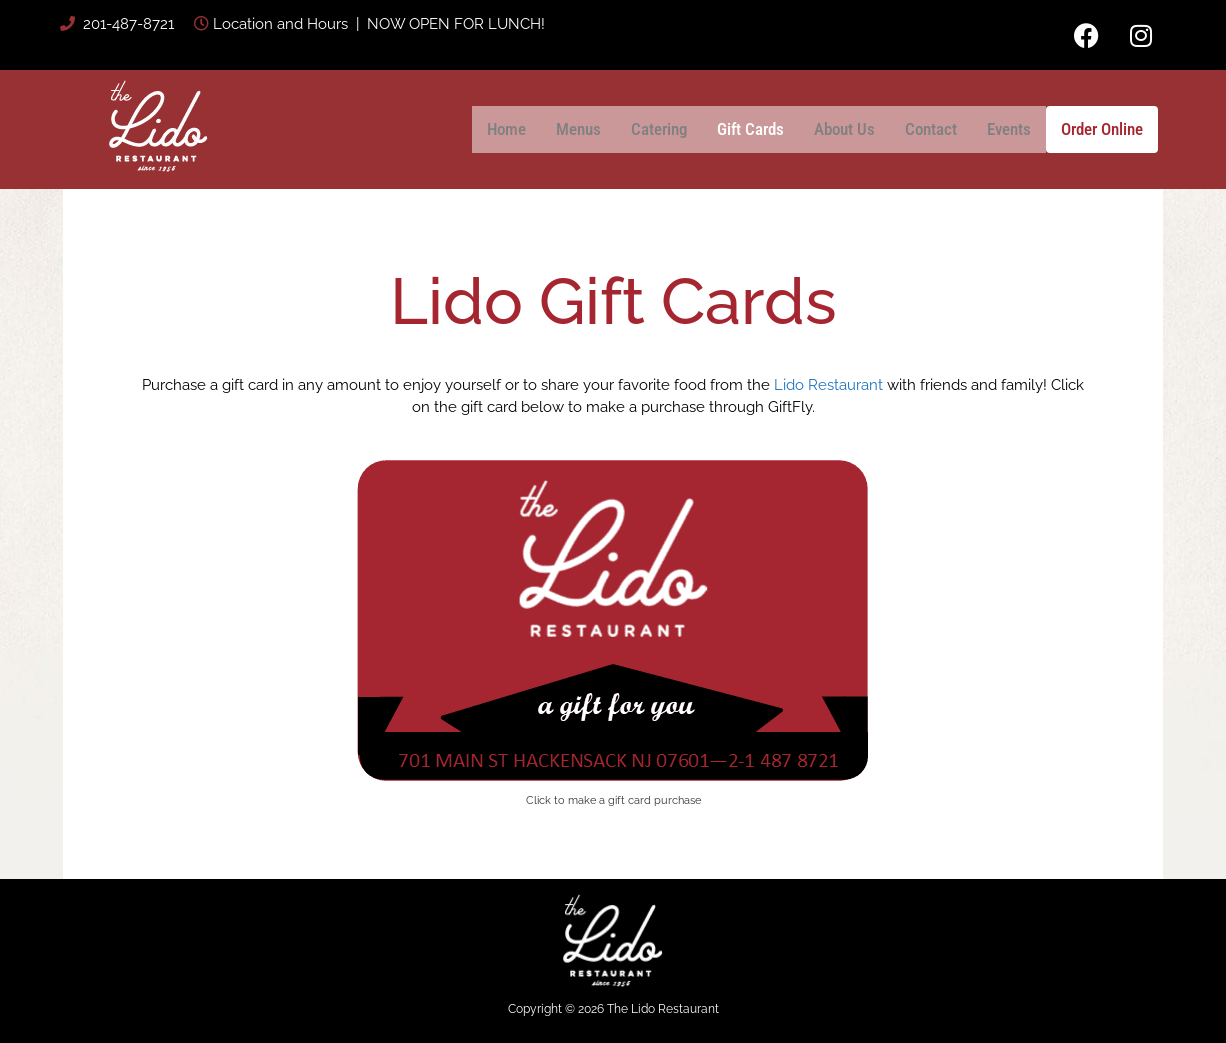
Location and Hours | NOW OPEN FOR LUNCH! (379, 24)
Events (1009, 129)
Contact (931, 129)
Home (506, 129)
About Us (844, 129)
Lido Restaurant (828, 385)
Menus (578, 129)
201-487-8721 (126, 24)
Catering (659, 129)
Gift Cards (750, 129)
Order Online (1102, 129)
